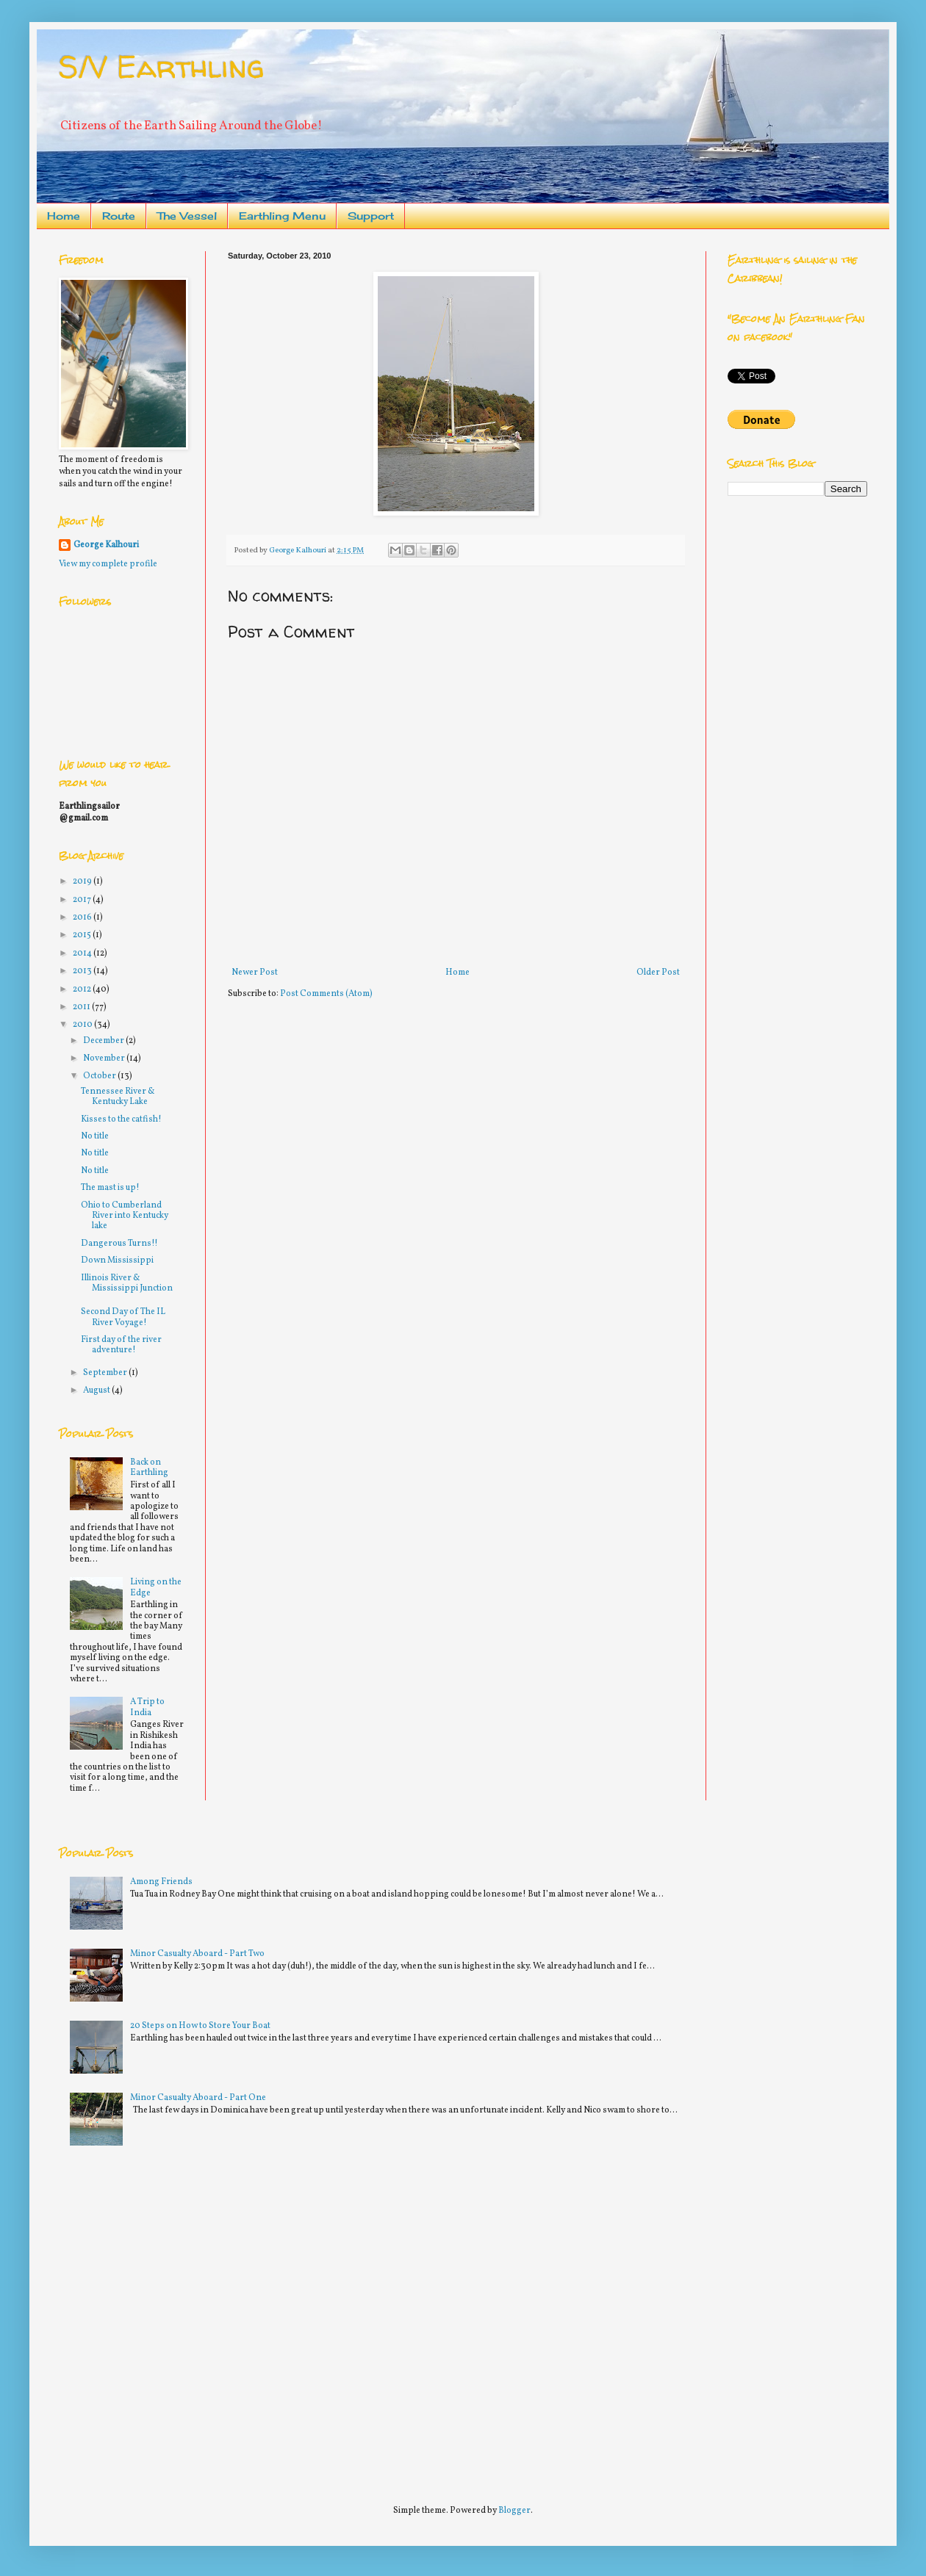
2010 (83, 1025)
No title (95, 1136)
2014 (83, 953)
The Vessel (187, 215)
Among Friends (161, 1882)
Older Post (658, 972)
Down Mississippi (117, 1260)
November (104, 1058)
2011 (82, 1007)
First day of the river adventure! (121, 1345)
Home (63, 215)
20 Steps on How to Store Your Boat (200, 2026)
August (97, 1390)
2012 (83, 989)
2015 (83, 935)
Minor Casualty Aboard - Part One (198, 2098)
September (106, 1373)
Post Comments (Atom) (326, 994)
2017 (83, 900)
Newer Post (255, 972)
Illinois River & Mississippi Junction (127, 1283)
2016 (83, 917)
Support (371, 215)
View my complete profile (108, 564)
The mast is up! (110, 1188)
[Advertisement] (138, 2318)
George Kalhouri (106, 545)
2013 (83, 971)
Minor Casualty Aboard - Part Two (197, 1954)
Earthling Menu (282, 215)
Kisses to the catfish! (121, 1119)
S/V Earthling (161, 66)
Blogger (514, 2511)
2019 (83, 881)
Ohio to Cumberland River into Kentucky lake (124, 1216)
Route (118, 215)
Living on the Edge (156, 1587)
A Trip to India (147, 1707)
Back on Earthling (149, 1468)
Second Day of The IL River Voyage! (123, 1317)
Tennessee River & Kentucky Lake (118, 1097)
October (100, 1076)
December (104, 1041)
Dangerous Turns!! (119, 1243)
